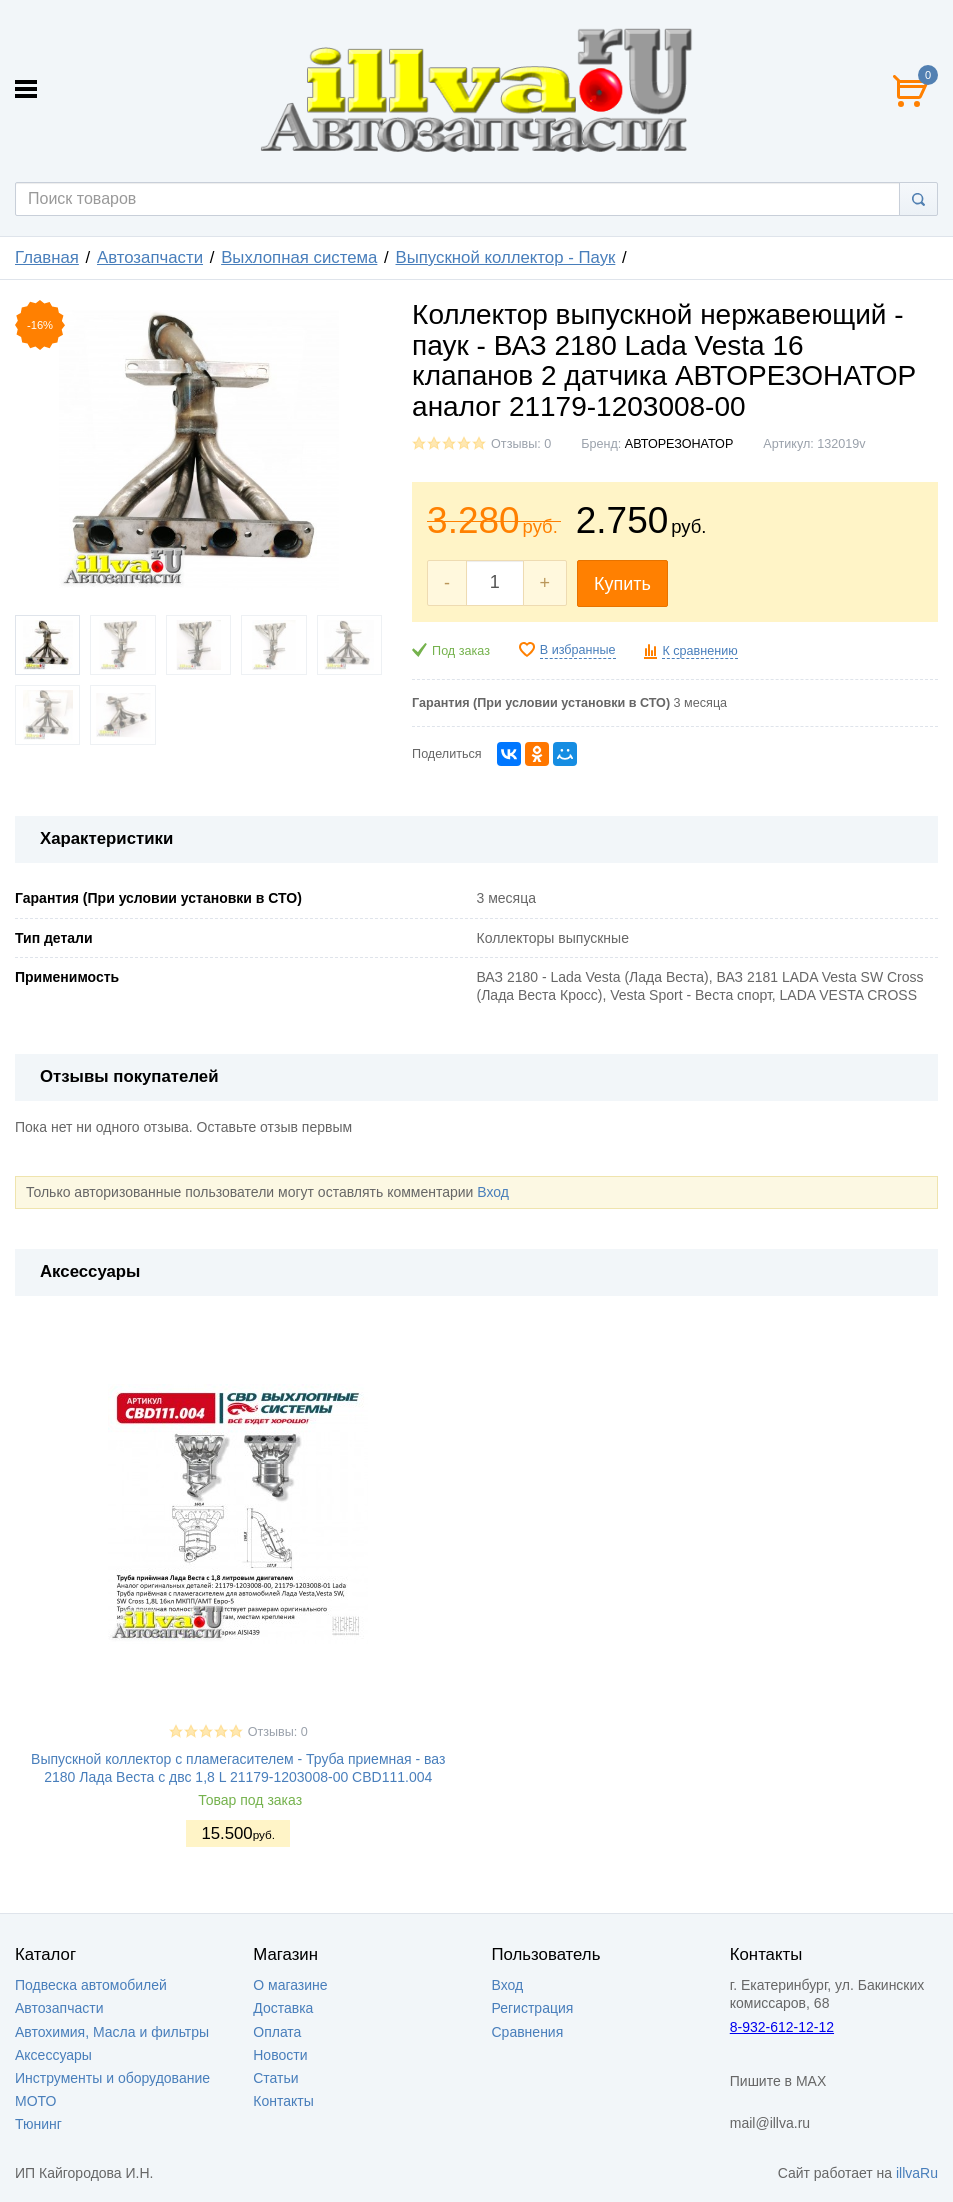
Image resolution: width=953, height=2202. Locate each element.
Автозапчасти (150, 257)
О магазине (290, 1985)
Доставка (283, 2008)
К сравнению (699, 651)
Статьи (275, 2078)
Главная (47, 257)
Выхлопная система (299, 257)
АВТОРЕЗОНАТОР (679, 444)
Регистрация (533, 2008)
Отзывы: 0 (521, 444)
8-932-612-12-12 (782, 2027)
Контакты (283, 2101)
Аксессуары (53, 2055)
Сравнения (528, 2032)
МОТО (35, 2101)
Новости (280, 2055)
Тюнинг (38, 2124)
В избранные (578, 650)
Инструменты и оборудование (112, 2078)
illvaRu (917, 2173)
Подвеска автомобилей (91, 1985)
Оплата (277, 2032)
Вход (493, 1192)
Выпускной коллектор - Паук (506, 257)
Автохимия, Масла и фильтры (112, 2032)
